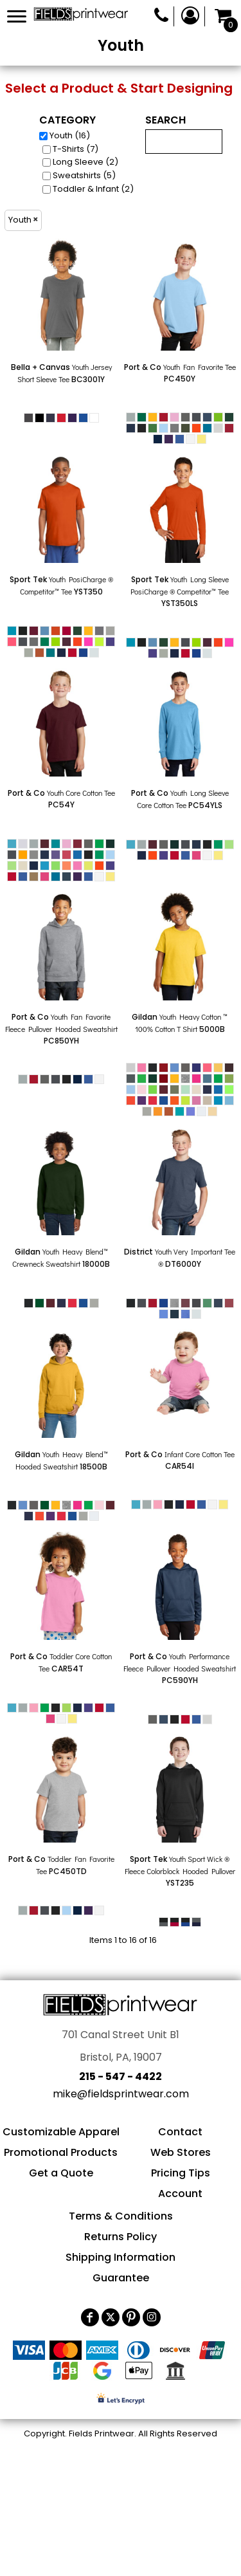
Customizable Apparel (61, 2131)
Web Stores (180, 2152)
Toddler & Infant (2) (93, 189)
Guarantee (121, 2277)
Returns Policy (120, 2236)
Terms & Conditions (121, 2216)
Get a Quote (61, 2173)
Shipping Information (120, 2257)
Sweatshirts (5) (84, 175)
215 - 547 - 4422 (120, 2076)
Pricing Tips (180, 2173)
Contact (180, 2131)
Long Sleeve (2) (85, 162)
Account (180, 2193)
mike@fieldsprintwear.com (121, 2093)
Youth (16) (69, 135)
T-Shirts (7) (75, 149)
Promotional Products (61, 2152)
